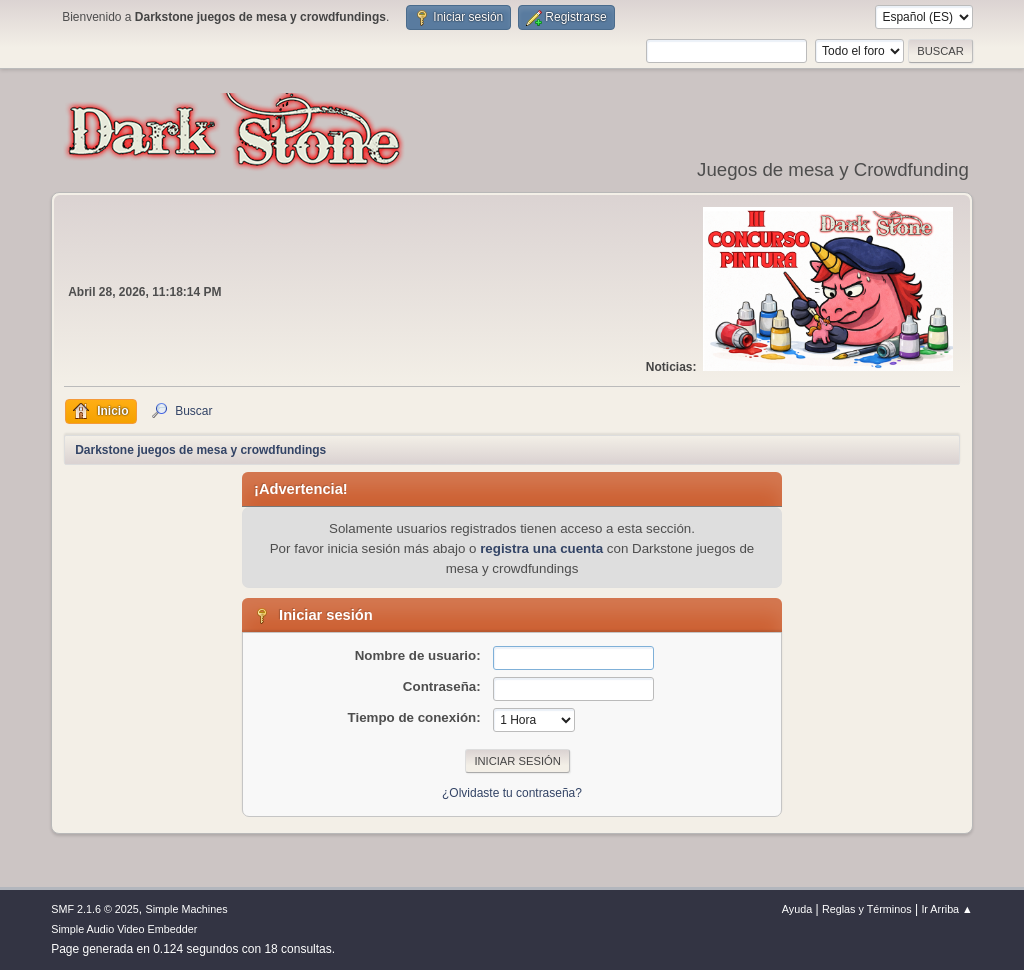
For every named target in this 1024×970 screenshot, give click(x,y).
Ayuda (797, 909)
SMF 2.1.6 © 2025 (95, 909)
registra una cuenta (541, 548)
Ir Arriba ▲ (946, 909)
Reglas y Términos (867, 909)
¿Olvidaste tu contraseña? (512, 793)
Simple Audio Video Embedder (124, 929)
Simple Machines (187, 909)
